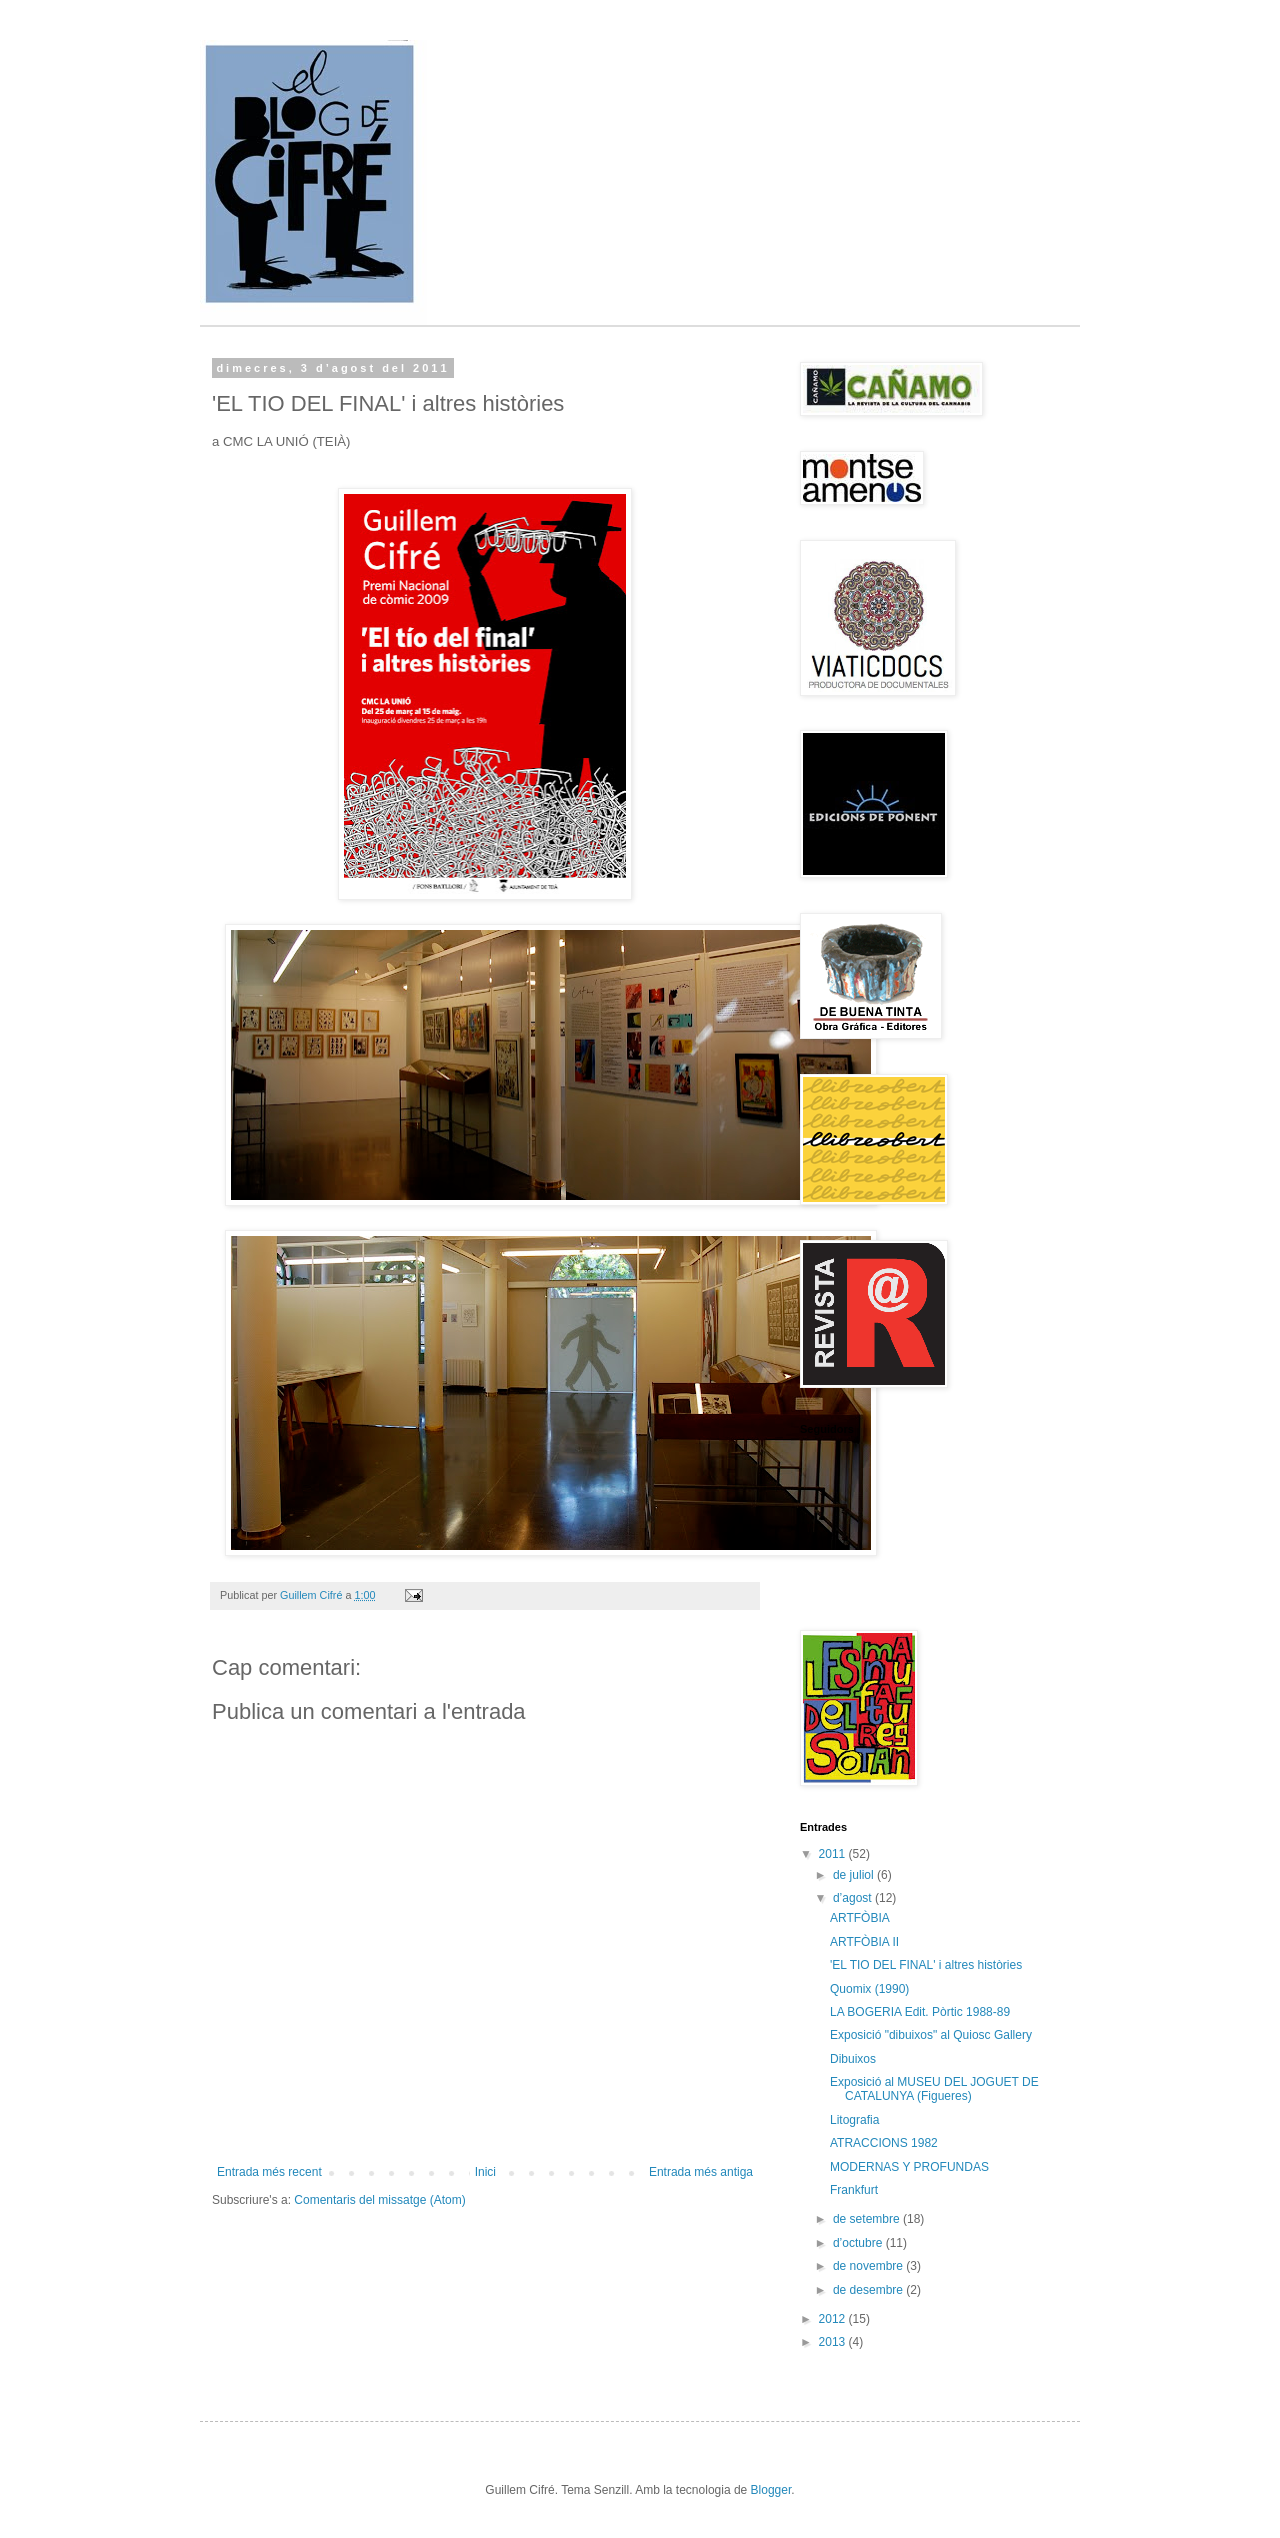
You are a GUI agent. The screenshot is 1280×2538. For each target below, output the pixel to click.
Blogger (771, 2490)
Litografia (854, 2120)
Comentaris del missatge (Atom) (379, 2200)
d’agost (854, 1898)
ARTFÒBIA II (864, 1942)
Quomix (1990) (869, 1989)
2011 (834, 1854)
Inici (485, 2172)
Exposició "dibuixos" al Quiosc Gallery (931, 2035)
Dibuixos (853, 2059)
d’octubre (859, 2243)
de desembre (869, 2290)
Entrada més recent (269, 2172)
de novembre (869, 2266)
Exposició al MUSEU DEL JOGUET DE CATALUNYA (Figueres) (934, 2089)
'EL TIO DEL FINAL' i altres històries (926, 1965)
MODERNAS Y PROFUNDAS (909, 2167)
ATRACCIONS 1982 (884, 2143)
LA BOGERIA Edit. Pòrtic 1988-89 (920, 2012)
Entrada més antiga (701, 2172)
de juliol (855, 1875)
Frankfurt (854, 2190)
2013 (834, 2342)
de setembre (868, 2219)
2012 (834, 2319)
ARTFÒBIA (860, 1918)
